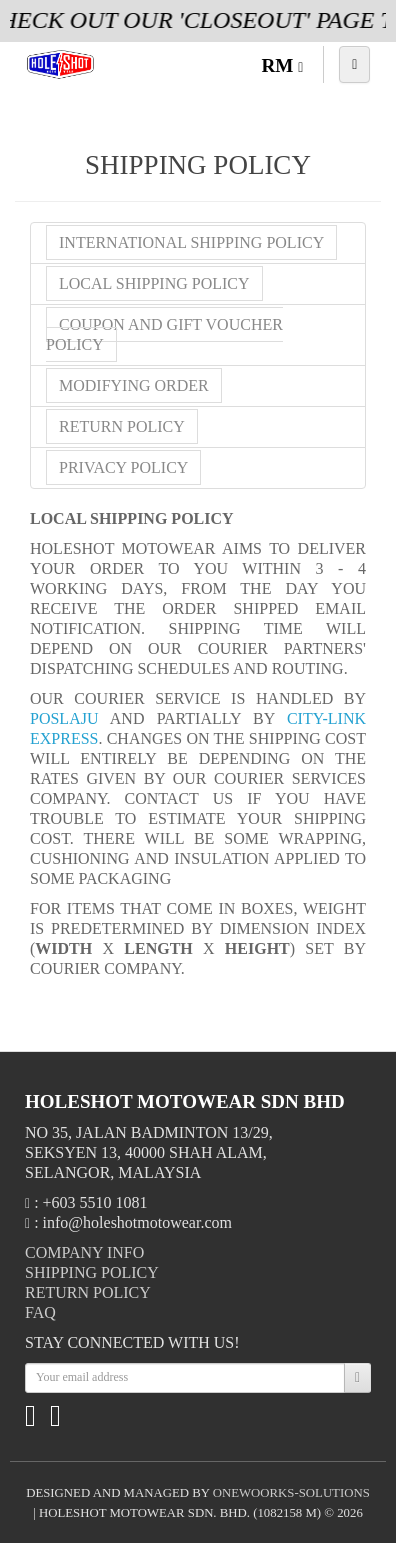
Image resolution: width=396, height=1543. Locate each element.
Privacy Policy (123, 467)
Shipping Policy (92, 1272)
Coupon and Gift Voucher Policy (164, 334)
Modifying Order (134, 385)
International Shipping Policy (191, 242)
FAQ (40, 1312)
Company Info (84, 1252)
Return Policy (122, 426)
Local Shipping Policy (154, 283)
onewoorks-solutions (291, 1493)
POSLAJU (70, 718)
